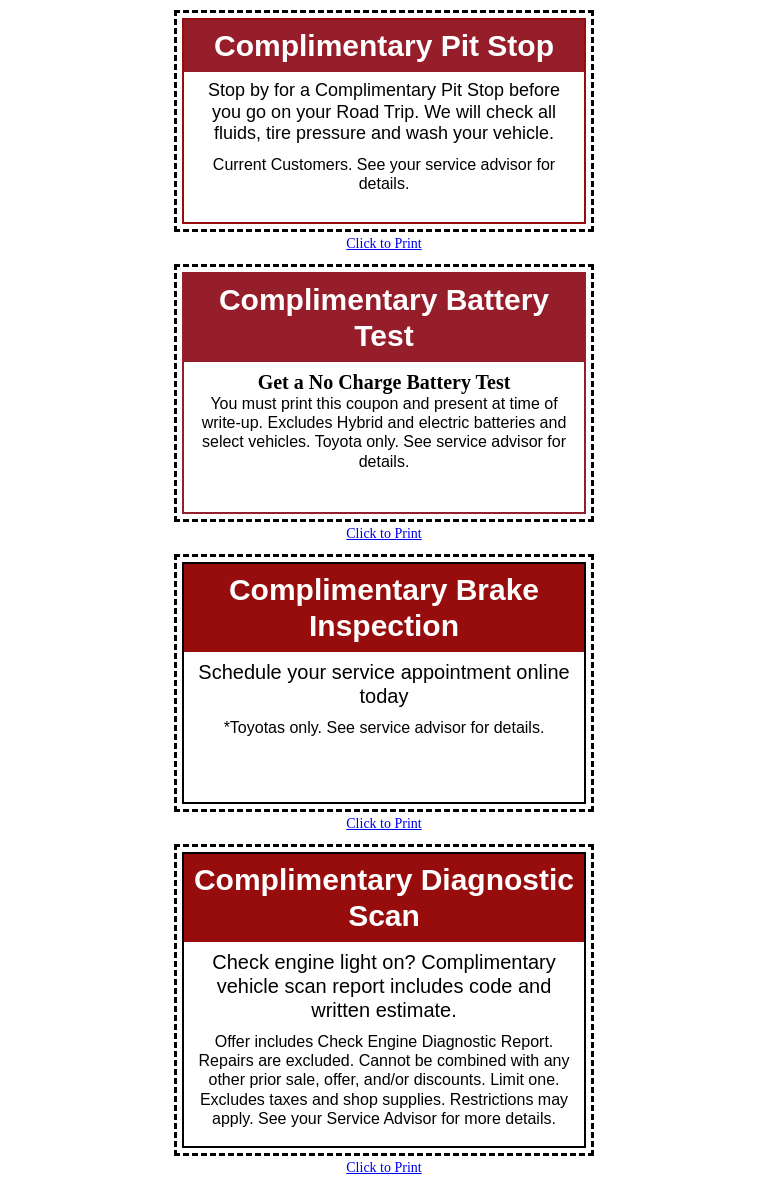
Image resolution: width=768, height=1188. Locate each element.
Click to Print (383, 243)
